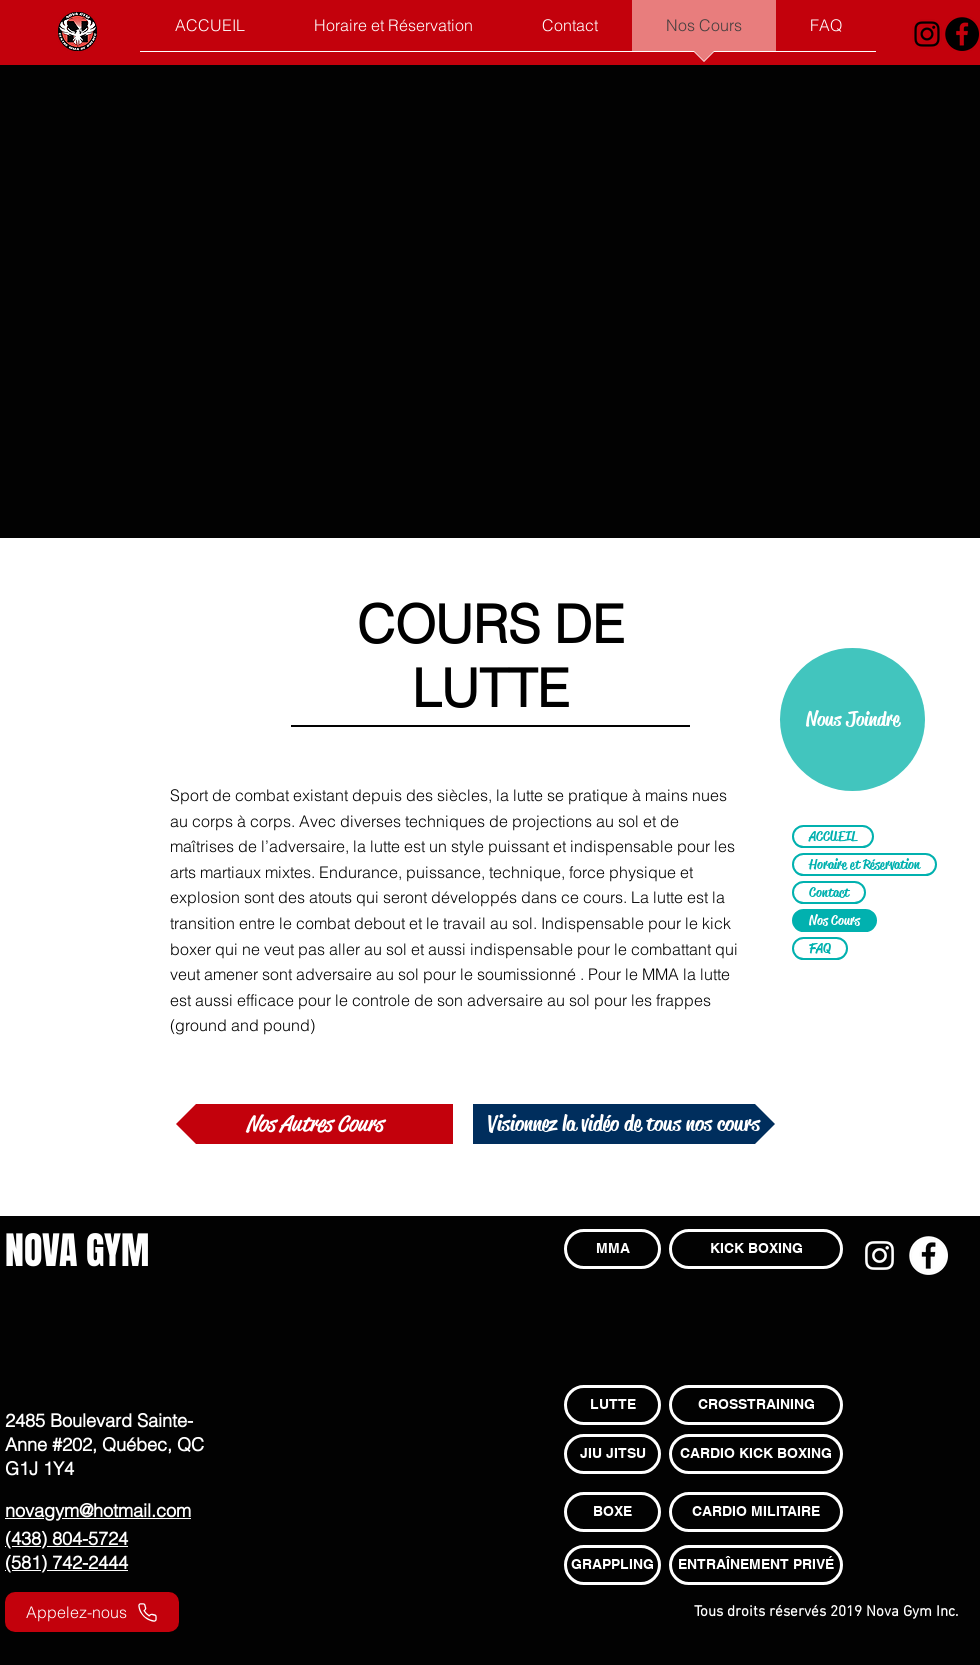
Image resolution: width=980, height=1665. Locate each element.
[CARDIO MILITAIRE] (756, 1512)
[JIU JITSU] (612, 1454)
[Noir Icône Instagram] (927, 34)
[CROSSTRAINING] (756, 1405)
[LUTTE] (612, 1405)
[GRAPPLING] (612, 1565)
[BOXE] (612, 1512)
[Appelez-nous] (92, 1612)
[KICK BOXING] (756, 1249)
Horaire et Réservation (864, 864)
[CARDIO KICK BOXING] (756, 1454)
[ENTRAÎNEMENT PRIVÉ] (756, 1565)
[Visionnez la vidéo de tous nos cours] (624, 1124)
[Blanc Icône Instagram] (879, 1255)
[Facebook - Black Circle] (962, 34)
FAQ (820, 948)
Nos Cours (834, 920)
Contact (829, 892)
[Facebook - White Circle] (928, 1255)
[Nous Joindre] (852, 719)
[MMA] (612, 1249)
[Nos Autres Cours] (314, 1124)
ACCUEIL (833, 836)
